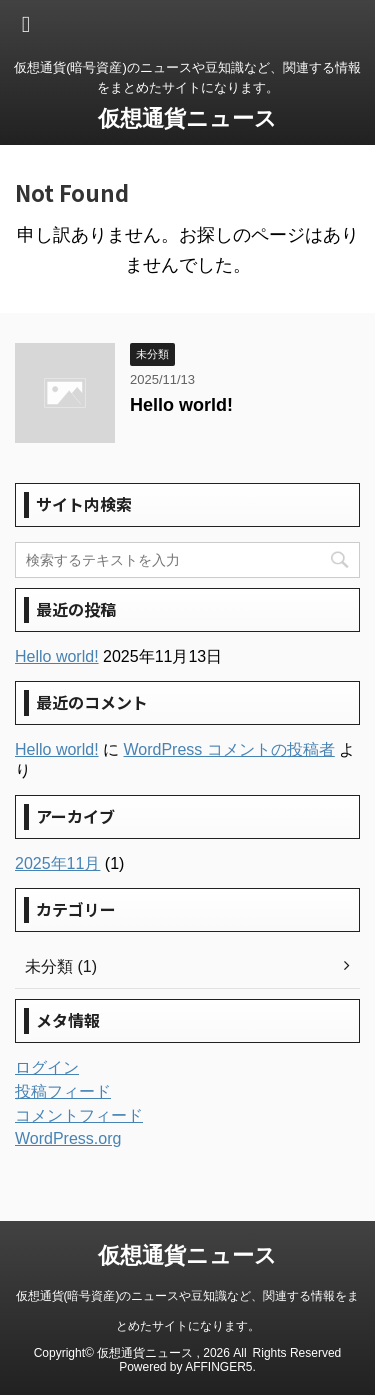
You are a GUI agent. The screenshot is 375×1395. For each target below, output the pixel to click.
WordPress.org (68, 1138)
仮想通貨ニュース (187, 118)
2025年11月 (57, 863)
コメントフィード (79, 1115)
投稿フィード (63, 1091)
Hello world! (181, 405)
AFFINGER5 (218, 1367)
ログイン (47, 1067)
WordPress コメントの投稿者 (228, 749)
